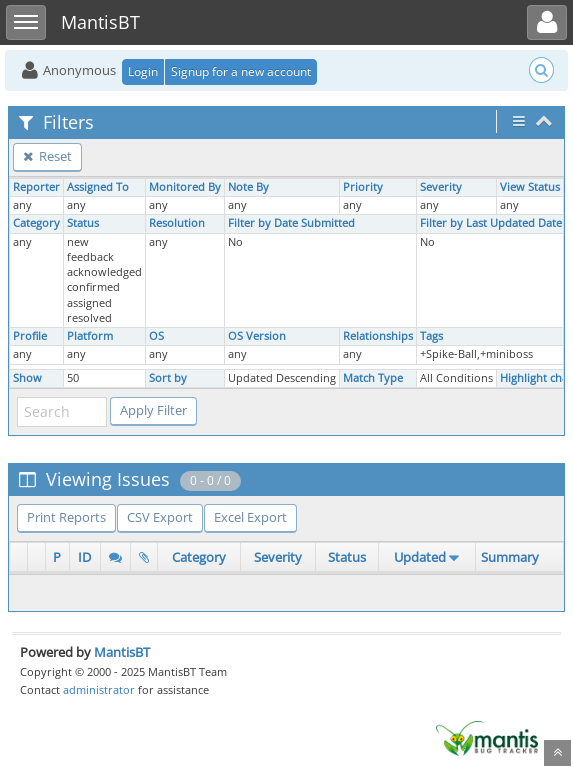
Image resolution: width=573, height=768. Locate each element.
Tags (431, 336)
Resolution (177, 223)
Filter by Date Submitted (291, 223)
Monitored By (185, 187)
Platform (90, 336)
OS (156, 336)
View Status (530, 187)
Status (83, 223)
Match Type (373, 378)
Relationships (378, 336)
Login (143, 71)
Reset (47, 156)
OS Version (257, 336)
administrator (99, 689)
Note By (248, 187)
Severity (441, 187)
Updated (420, 557)
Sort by (168, 378)
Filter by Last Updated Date (491, 223)
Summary (510, 557)
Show (27, 378)
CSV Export (160, 517)
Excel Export (250, 517)
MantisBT (122, 652)
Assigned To (98, 187)
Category (36, 223)
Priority (363, 187)
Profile (30, 336)
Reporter (36, 187)
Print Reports (66, 517)
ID (84, 557)
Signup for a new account (241, 71)
